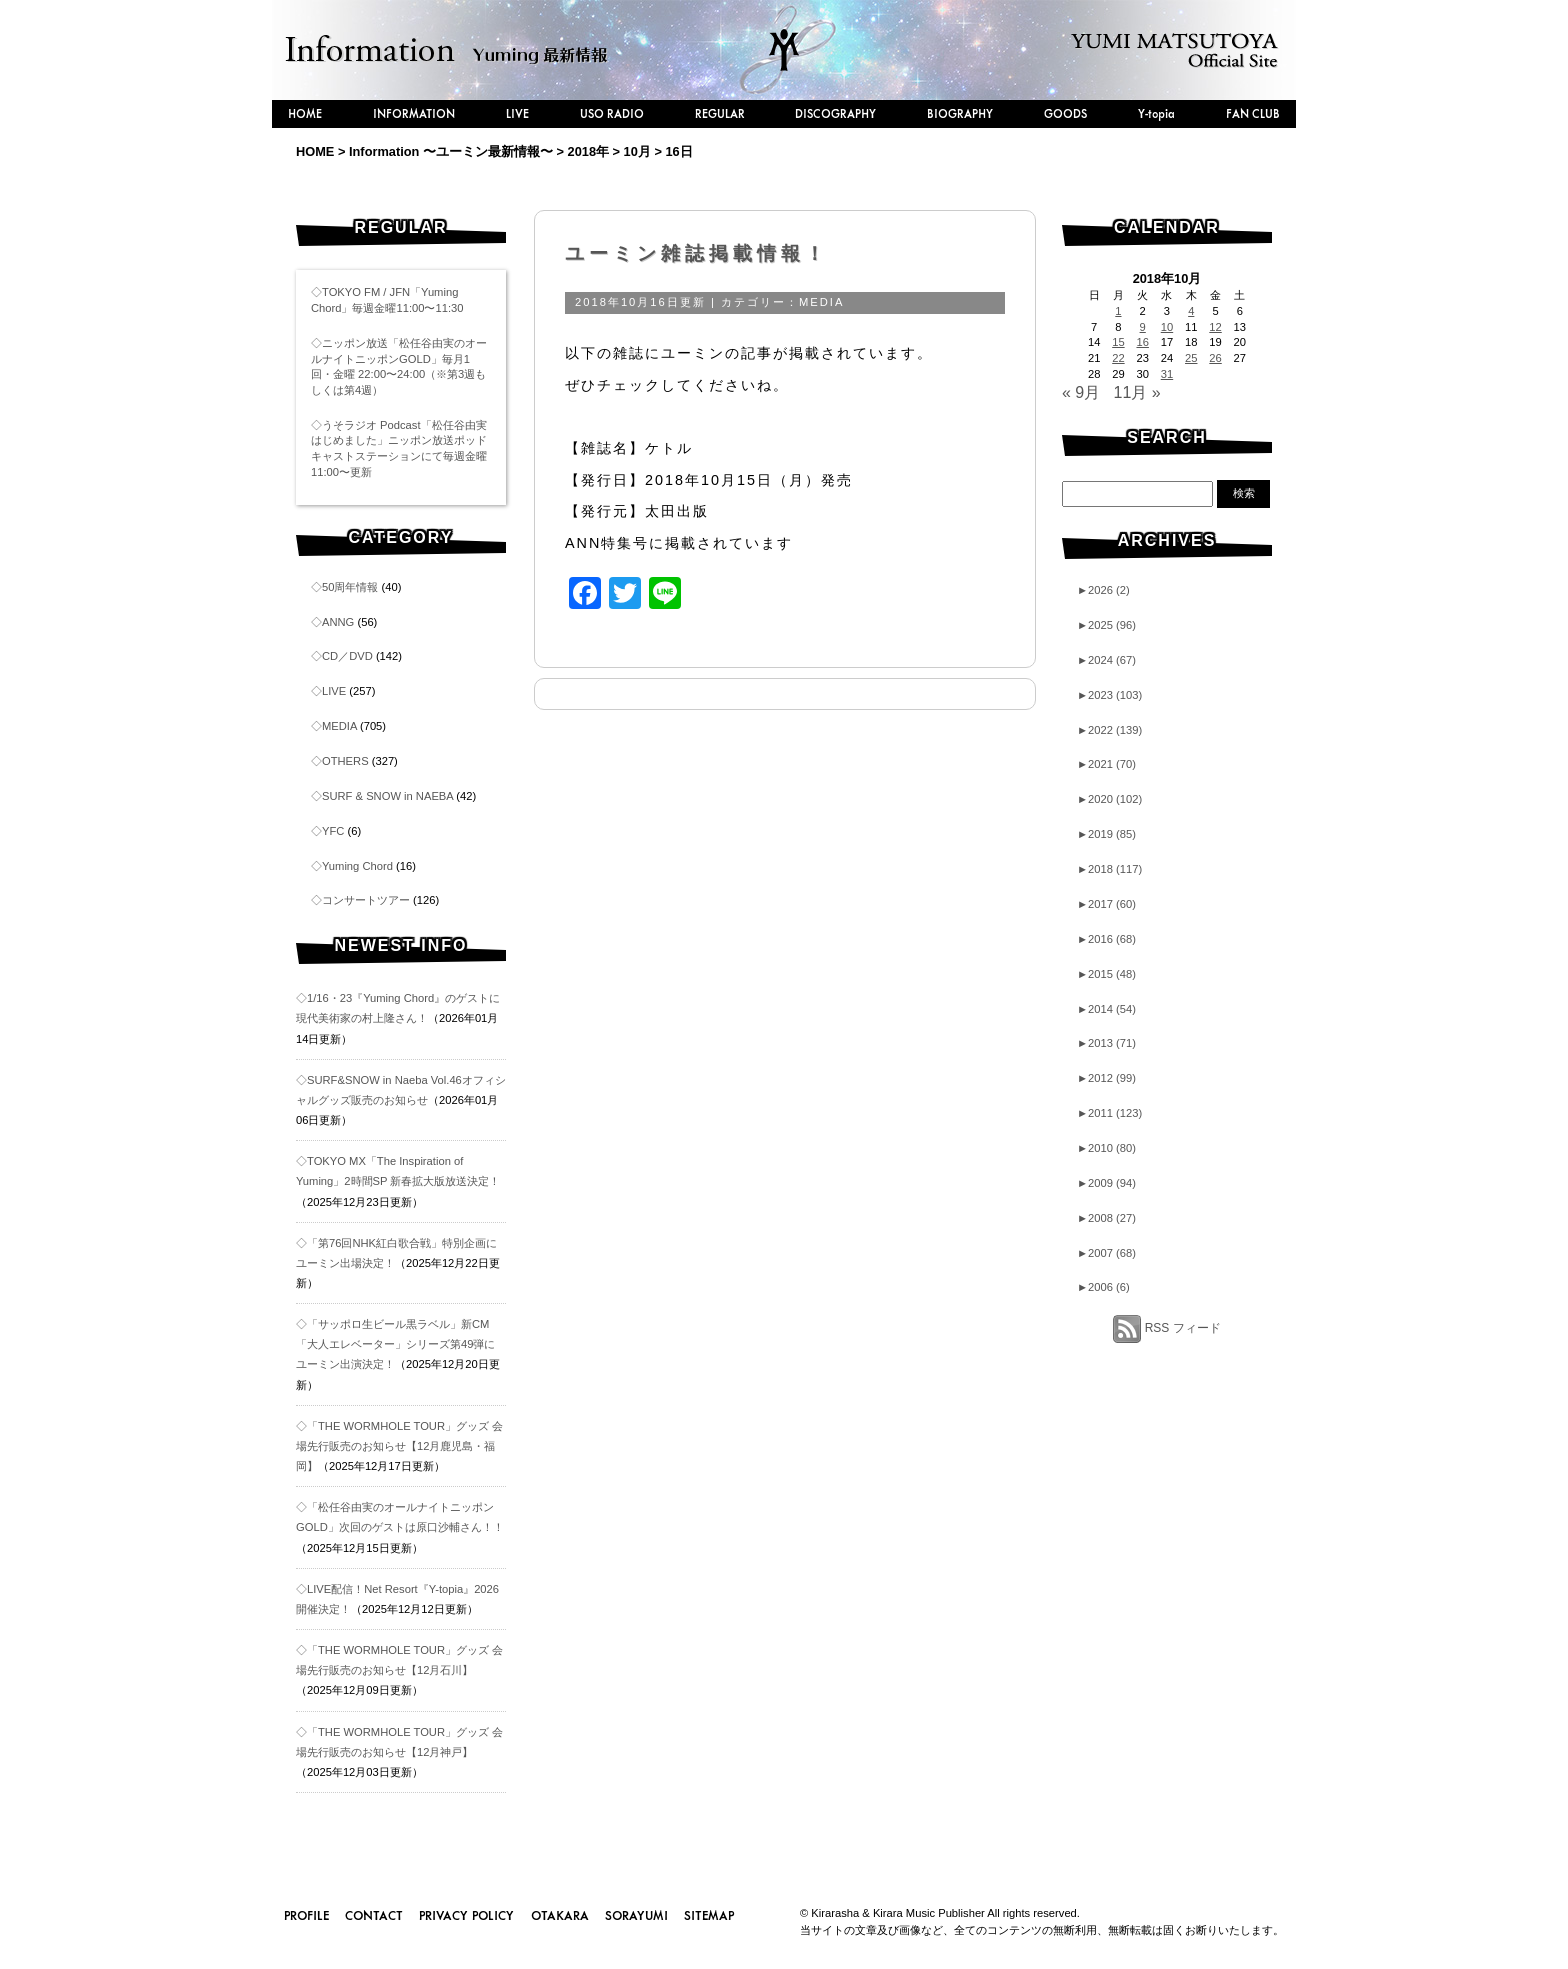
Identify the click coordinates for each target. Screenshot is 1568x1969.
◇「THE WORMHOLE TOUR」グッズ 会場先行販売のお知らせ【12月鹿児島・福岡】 (399, 1446)
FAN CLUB (1253, 113)
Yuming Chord (357, 866)
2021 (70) (1106, 764)
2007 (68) (1106, 1253)
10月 (637, 151)
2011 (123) (1109, 1113)
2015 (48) (1106, 974)
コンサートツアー (366, 900)
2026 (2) (1103, 590)
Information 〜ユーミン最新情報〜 (451, 151)
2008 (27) (1106, 1218)
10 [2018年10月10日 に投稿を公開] (1167, 327)
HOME (305, 113)
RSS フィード (1183, 1328)
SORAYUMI (636, 1915)
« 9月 (1081, 392)
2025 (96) (1106, 625)
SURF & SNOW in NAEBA (387, 796)
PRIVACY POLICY (466, 1915)
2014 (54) (1106, 1009)
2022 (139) (1109, 730)
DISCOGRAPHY (835, 113)
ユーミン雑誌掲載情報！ (697, 253)
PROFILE (306, 1915)
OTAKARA (560, 1915)
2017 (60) (1106, 904)
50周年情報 (350, 587)
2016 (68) (1106, 939)
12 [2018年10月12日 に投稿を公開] (1215, 327)
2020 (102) (1109, 799)
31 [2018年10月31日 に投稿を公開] (1167, 374)
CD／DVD (347, 656)
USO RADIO (612, 113)
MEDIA (339, 726)
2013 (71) (1106, 1043)
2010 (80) (1106, 1148)
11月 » (1137, 392)
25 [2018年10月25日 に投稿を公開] (1191, 358)
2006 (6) (1103, 1287)
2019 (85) (1106, 834)
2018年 (588, 151)
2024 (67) (1106, 660)
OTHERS (345, 761)
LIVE (517, 113)
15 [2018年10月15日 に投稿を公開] (1118, 342)
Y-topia (1156, 113)
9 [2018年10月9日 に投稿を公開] (1143, 327)
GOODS (1065, 113)
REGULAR (720, 113)
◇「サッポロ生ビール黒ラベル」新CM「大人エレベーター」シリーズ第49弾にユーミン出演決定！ (395, 1344)
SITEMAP (709, 1915)
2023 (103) (1109, 695)
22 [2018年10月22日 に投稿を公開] (1118, 358)
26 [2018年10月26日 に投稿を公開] (1215, 358)
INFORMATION (414, 113)
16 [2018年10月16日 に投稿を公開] (1142, 342)
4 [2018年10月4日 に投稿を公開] (1191, 311)
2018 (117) (1109, 869)
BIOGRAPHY (960, 113)
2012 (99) (1106, 1078)
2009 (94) (1106, 1183)
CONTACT (374, 1915)
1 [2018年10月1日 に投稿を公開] (1118, 311)
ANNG (338, 622)
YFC (333, 831)
